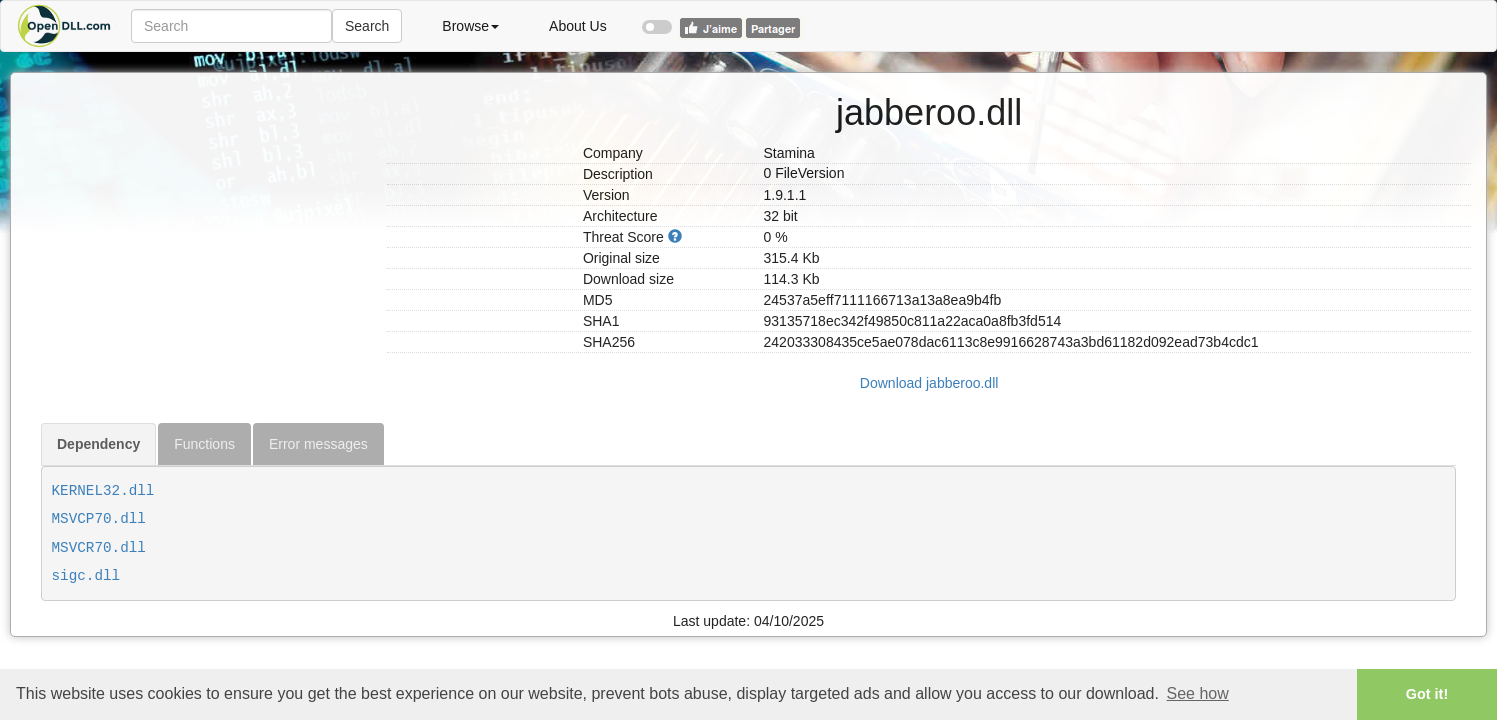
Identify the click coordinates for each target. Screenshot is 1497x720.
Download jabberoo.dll (929, 383)
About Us (578, 26)
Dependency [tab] (98, 444)
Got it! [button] (1427, 694)
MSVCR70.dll (99, 548)
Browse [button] (470, 26)
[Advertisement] (206, 198)
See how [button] (1198, 693)
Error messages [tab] (318, 444)
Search (367, 26)
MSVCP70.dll (99, 519)
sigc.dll (86, 576)
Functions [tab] (204, 444)
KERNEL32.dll (103, 491)
